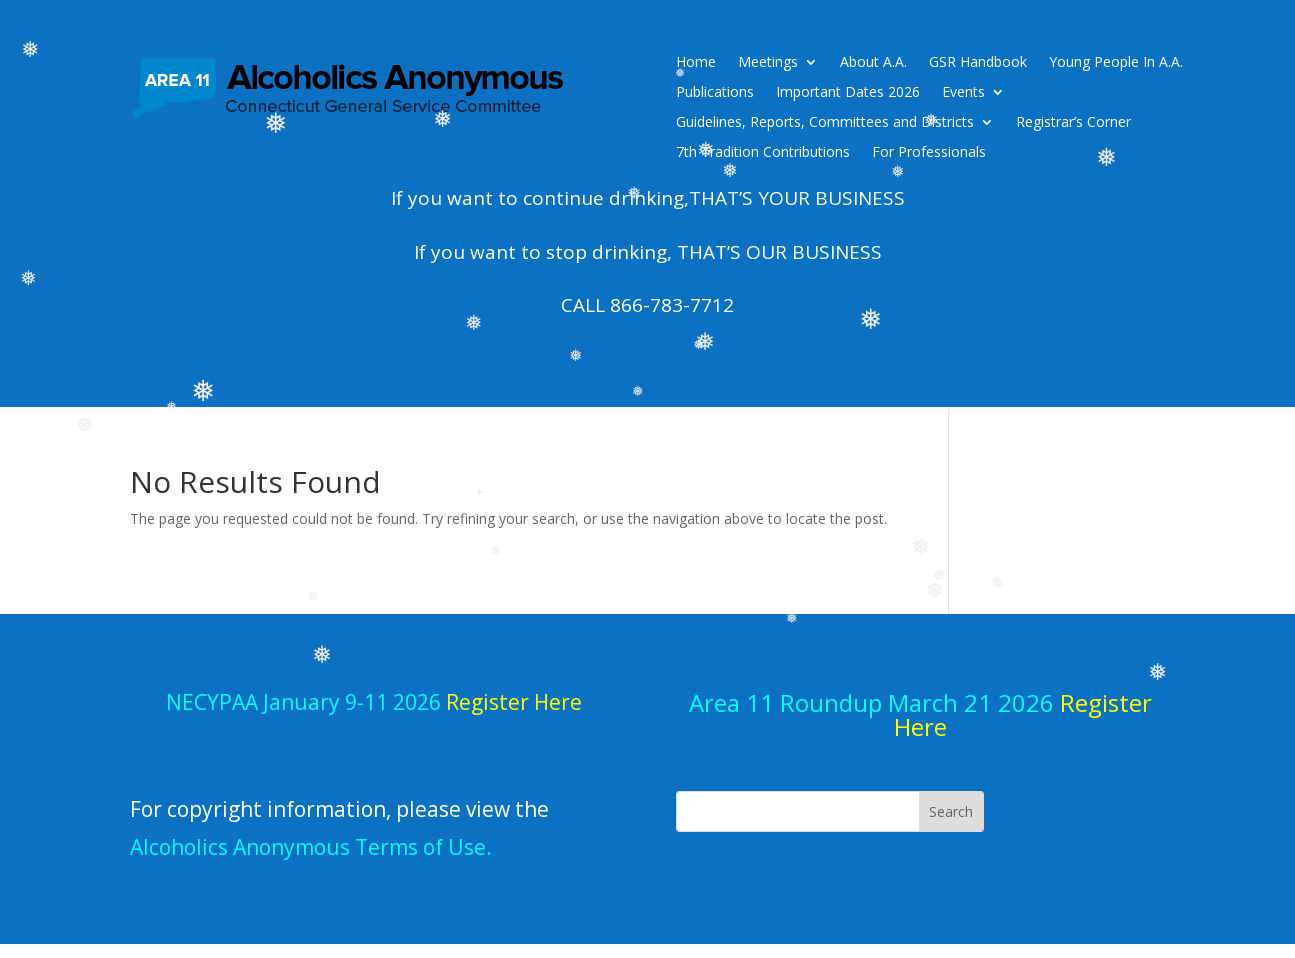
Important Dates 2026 (848, 93)
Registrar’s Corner (1073, 123)
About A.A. (873, 63)
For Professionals (929, 153)
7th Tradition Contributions (763, 153)
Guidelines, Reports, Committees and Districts (825, 123)
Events (963, 93)
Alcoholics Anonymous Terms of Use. (311, 847)
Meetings (768, 63)
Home (696, 63)
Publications (715, 93)
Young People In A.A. (1116, 63)
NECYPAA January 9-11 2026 (374, 702)
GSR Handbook (978, 63)
